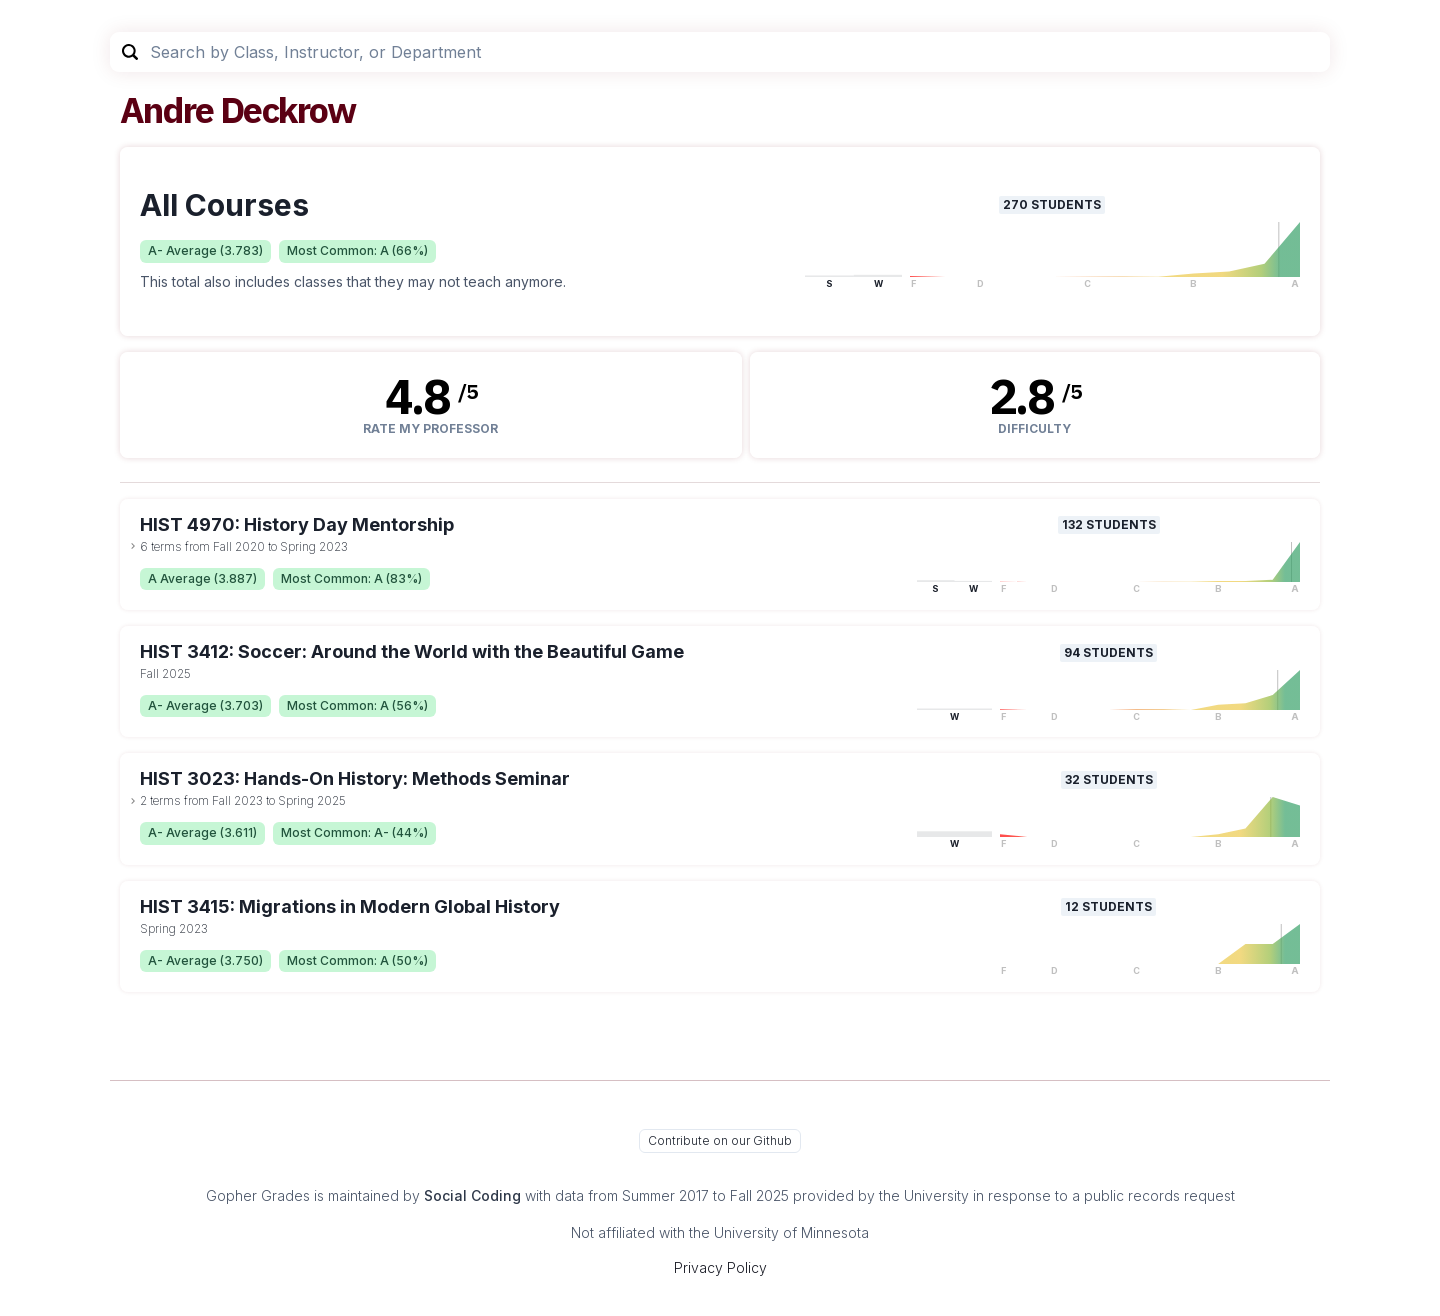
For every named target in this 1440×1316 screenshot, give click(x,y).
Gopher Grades (258, 1195)
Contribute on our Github (720, 1140)
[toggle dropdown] (133, 546)
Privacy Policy (720, 1267)
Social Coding (472, 1195)
